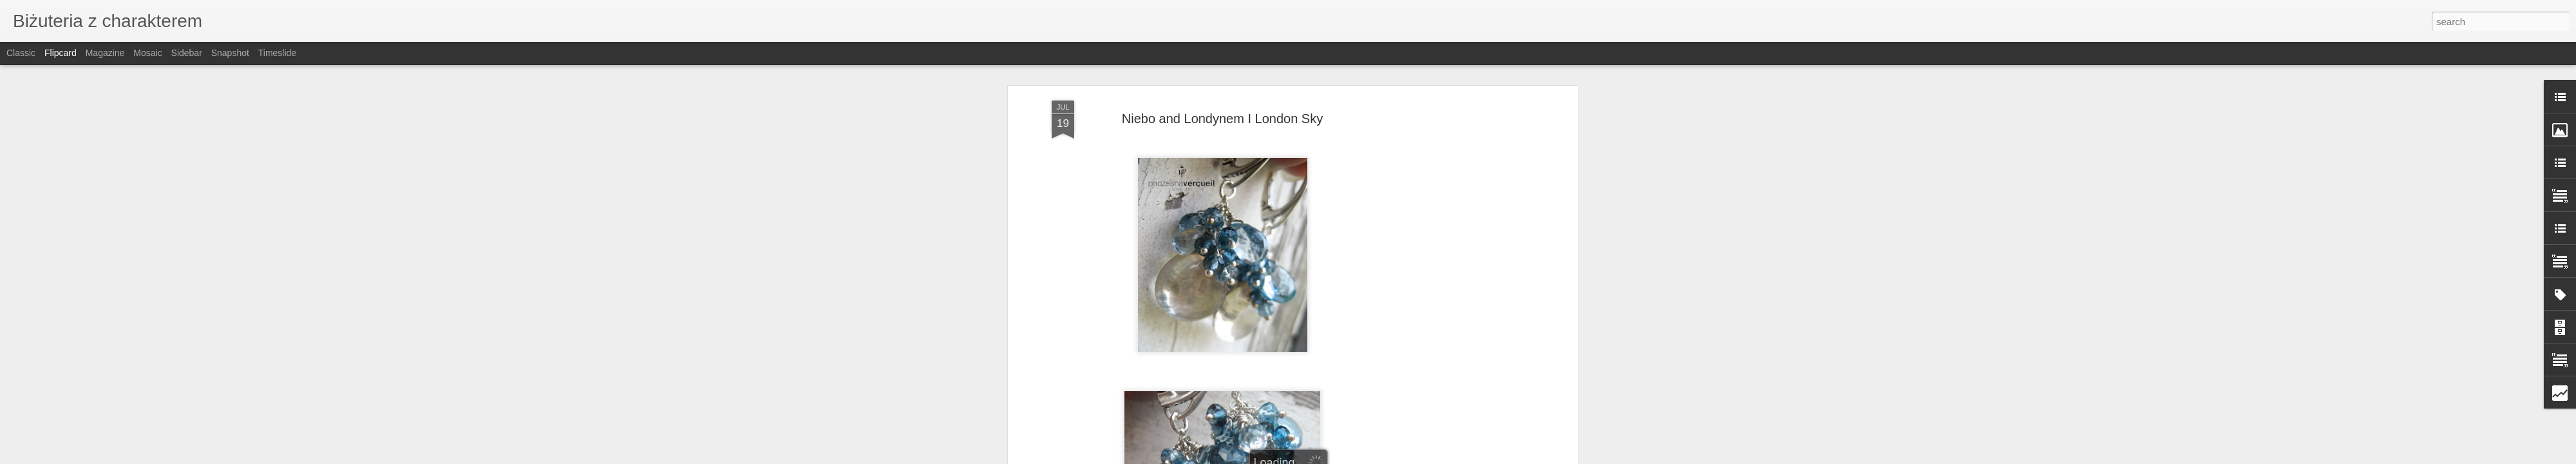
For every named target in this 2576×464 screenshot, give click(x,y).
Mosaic (147, 53)
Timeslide (277, 53)
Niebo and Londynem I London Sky (1222, 113)
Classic (20, 53)
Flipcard (60, 53)
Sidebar (186, 53)
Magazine (105, 53)
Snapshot (230, 53)
